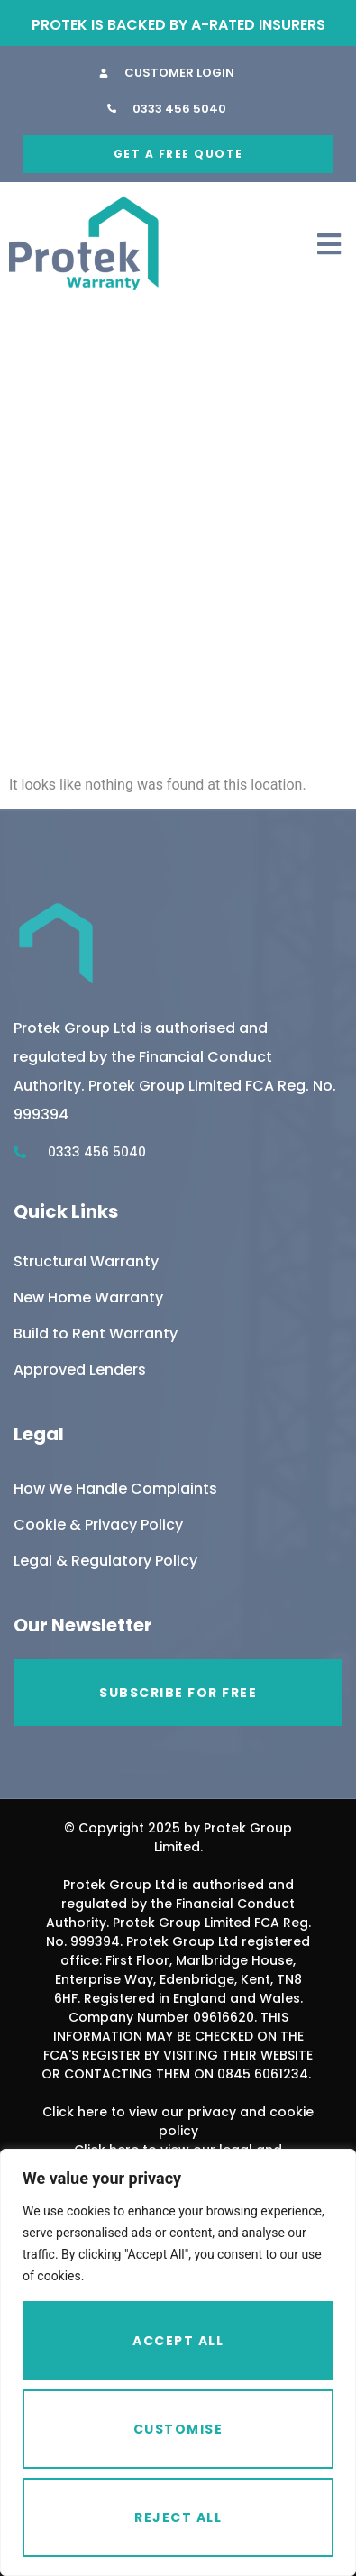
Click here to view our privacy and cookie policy (178, 2121)
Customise (178, 2429)
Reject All (178, 2517)
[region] (178, 2362)
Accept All (178, 2341)
